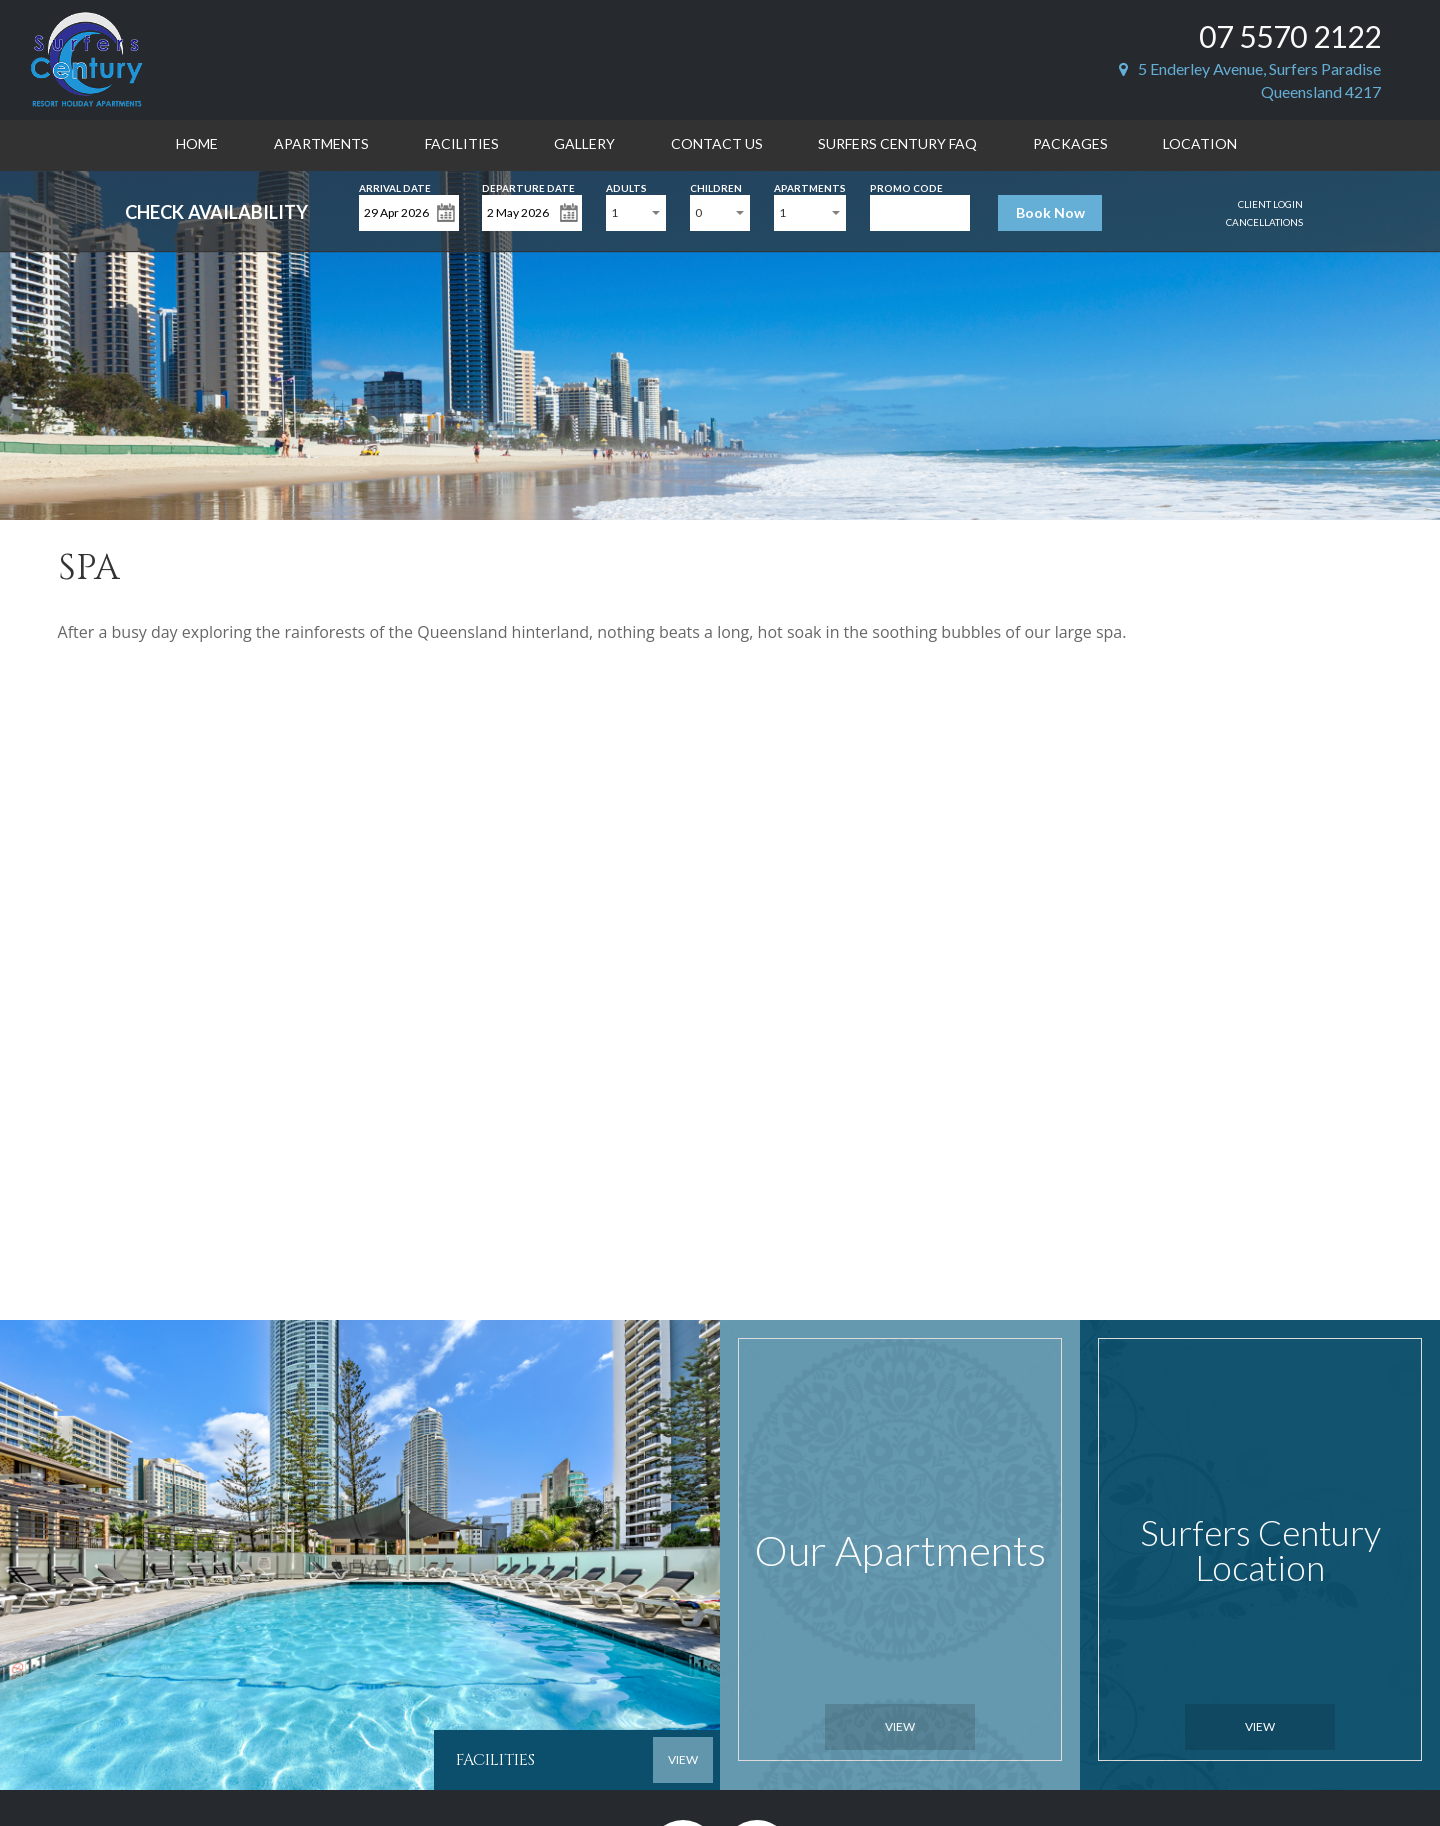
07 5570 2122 (1290, 36)
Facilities (462, 143)
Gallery (584, 143)
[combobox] (636, 213)
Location (1200, 143)
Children (716, 186)
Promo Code (906, 186)
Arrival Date (395, 186)
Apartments (321, 143)
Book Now (1050, 212)
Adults (626, 186)
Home (197, 143)
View (900, 1726)
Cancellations (1264, 222)
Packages (1070, 143)
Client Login (1270, 204)
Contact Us (717, 143)
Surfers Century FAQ (897, 143)
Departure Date (528, 186)
